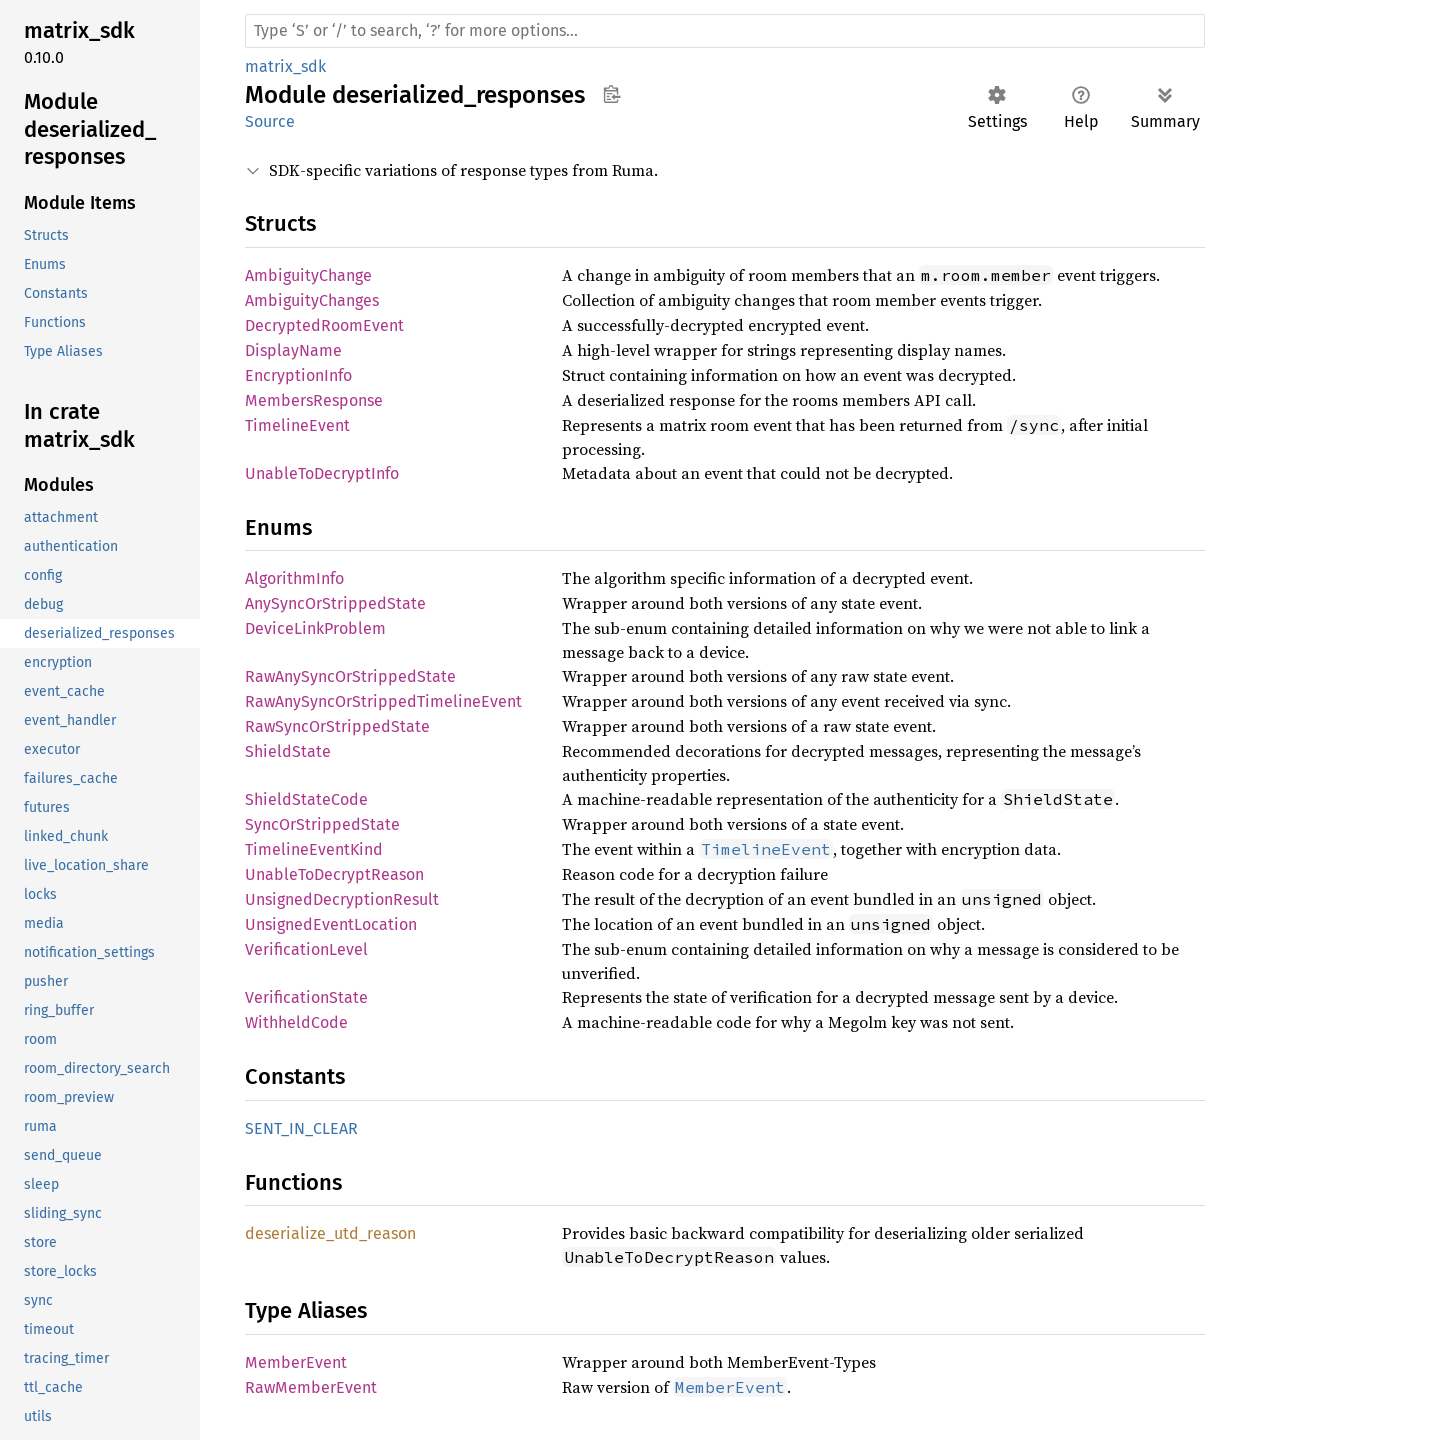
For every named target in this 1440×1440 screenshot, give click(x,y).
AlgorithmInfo (294, 578)
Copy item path (611, 94)
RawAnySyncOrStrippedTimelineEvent (383, 701)
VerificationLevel (306, 949)
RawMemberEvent (311, 1387)
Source (270, 121)
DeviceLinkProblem (315, 628)
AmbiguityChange (308, 275)
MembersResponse (314, 400)
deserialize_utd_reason (330, 1233)
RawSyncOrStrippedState (337, 726)
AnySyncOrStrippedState (335, 603)
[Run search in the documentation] (725, 31)
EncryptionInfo (298, 375)
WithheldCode (296, 1022)
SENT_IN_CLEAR (301, 1128)
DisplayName (293, 350)
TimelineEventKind (314, 849)
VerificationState (306, 997)
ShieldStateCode (306, 799)
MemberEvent (296, 1362)
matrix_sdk (285, 66)
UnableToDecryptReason (334, 874)
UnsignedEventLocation (331, 924)
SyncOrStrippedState (322, 824)
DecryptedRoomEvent (324, 325)
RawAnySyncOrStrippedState (350, 676)
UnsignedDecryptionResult (342, 899)
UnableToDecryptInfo (322, 473)
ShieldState (288, 751)
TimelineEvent (297, 425)
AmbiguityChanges (312, 300)
